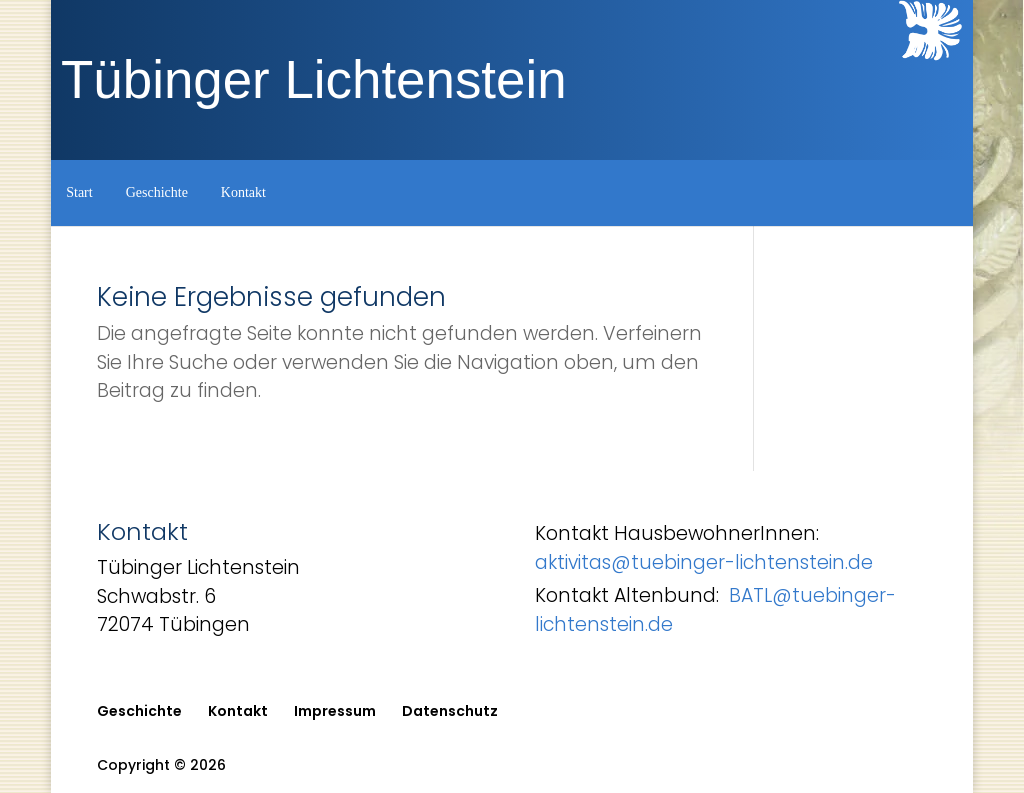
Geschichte (157, 192)
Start (79, 192)
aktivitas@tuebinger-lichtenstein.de (704, 562)
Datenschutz (450, 711)
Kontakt (243, 192)
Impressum (335, 711)
